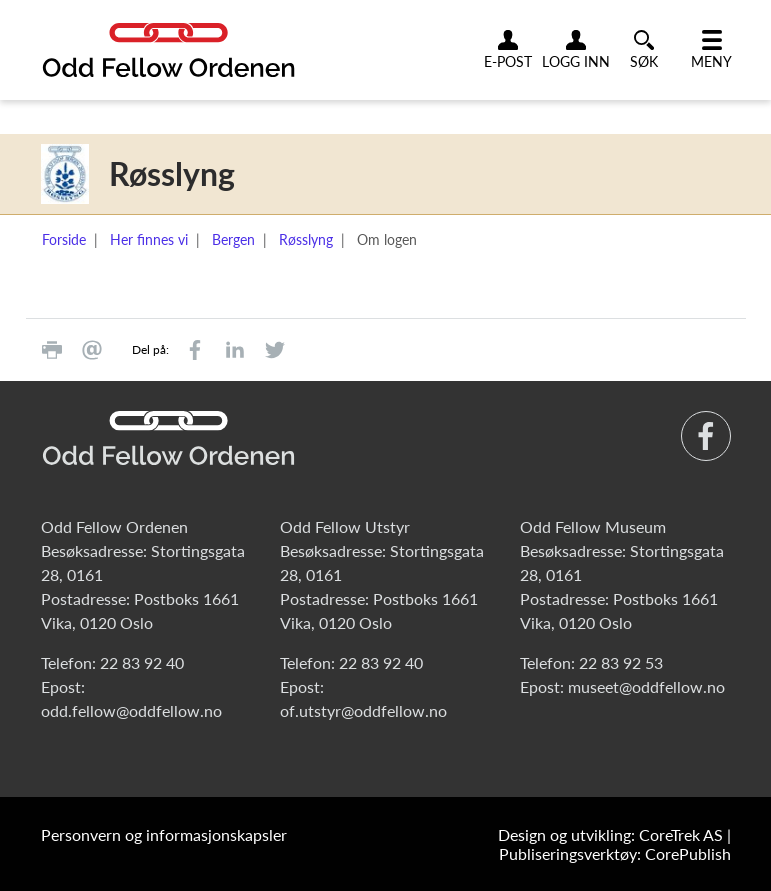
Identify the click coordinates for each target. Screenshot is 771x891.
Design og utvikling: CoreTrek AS (610, 834)
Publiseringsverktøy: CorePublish (615, 853)
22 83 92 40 (142, 662)
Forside (64, 239)
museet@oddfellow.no (646, 686)
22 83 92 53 (621, 662)
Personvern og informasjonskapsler (164, 834)
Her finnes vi (149, 239)
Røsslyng (306, 239)
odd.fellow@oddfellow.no (131, 710)
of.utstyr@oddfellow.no (363, 710)
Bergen (233, 239)
